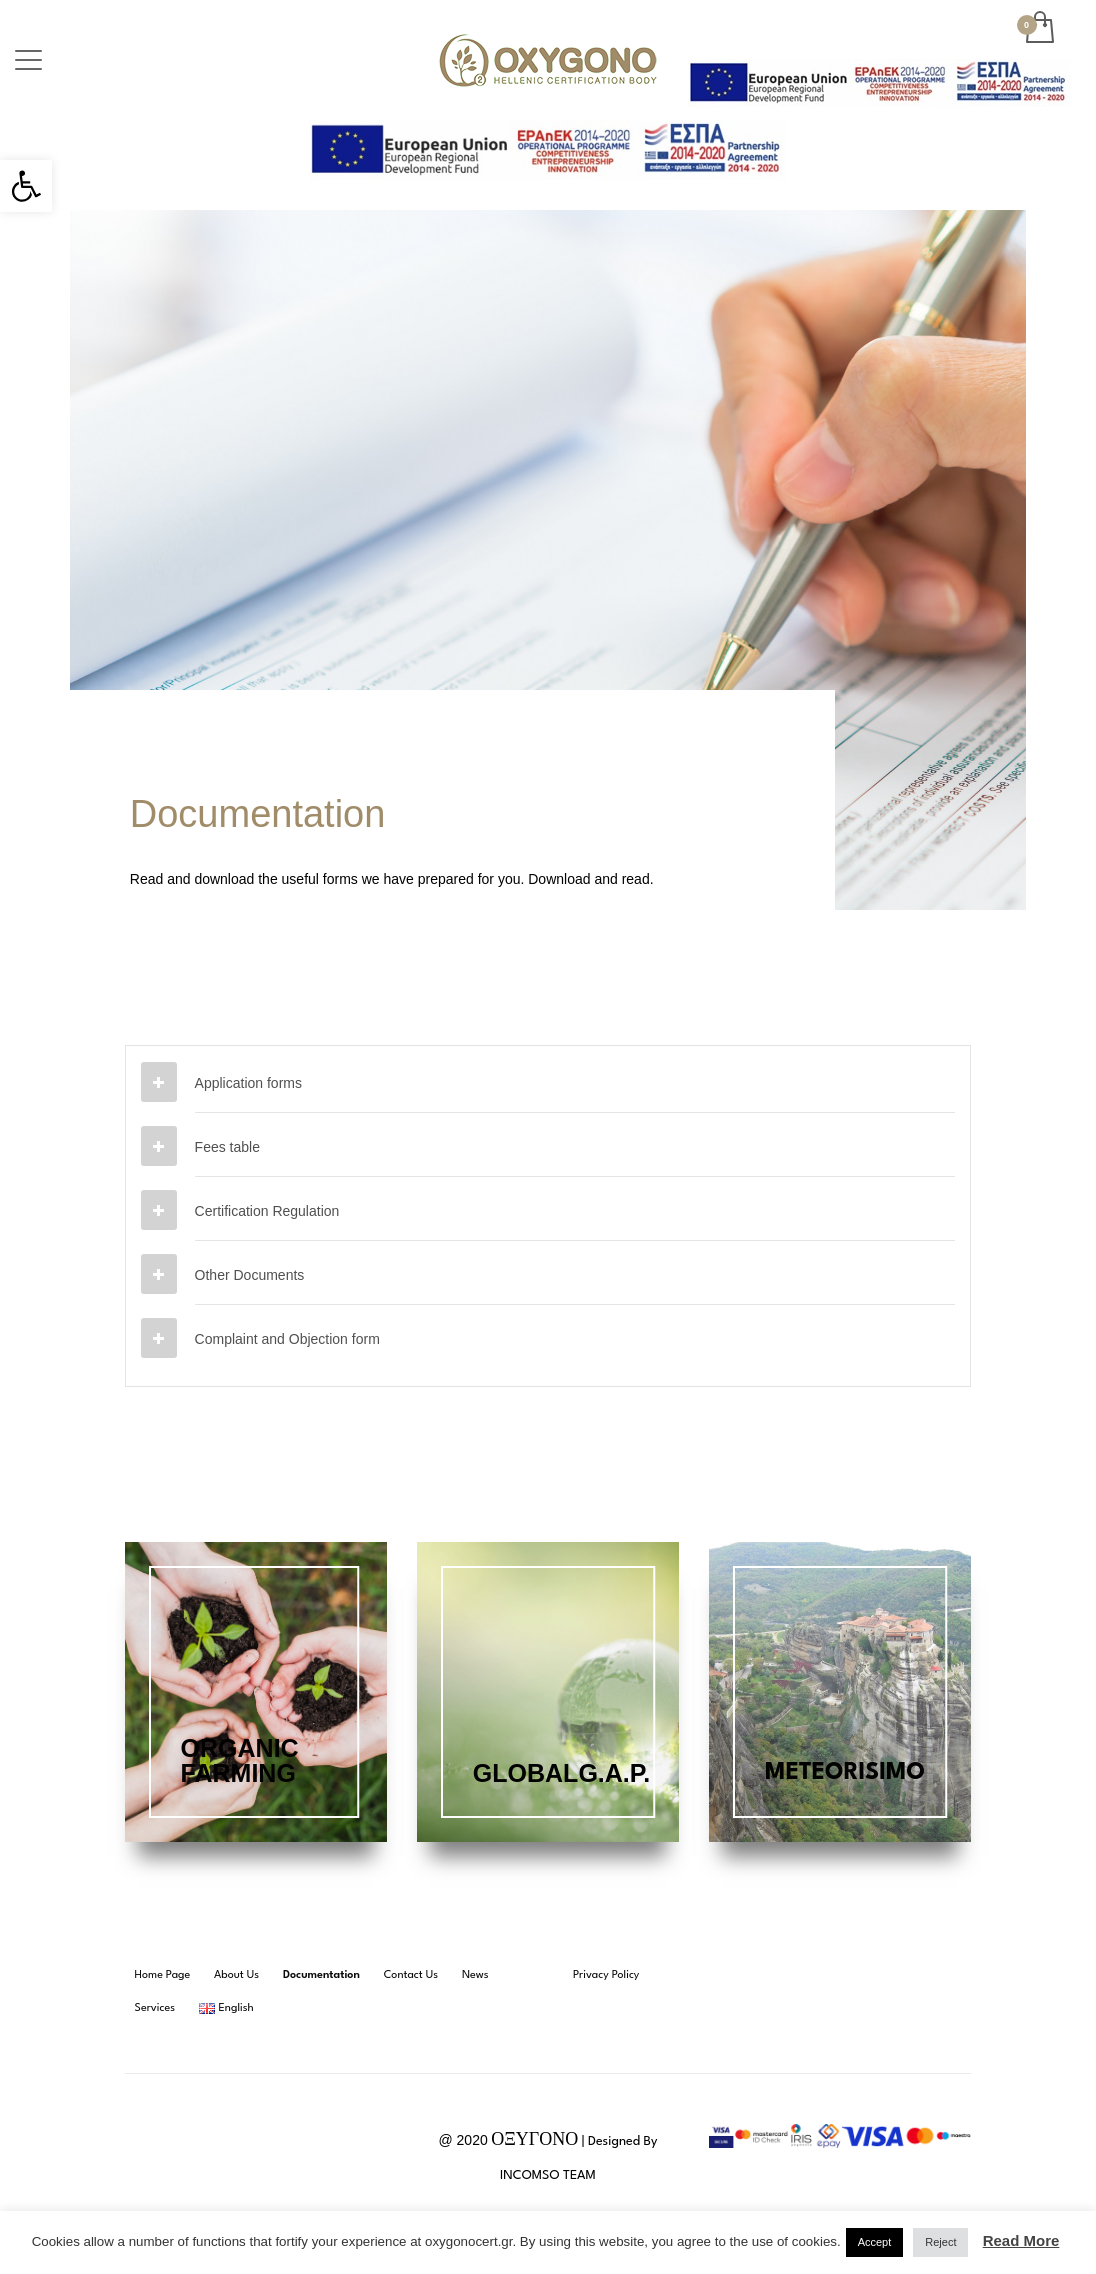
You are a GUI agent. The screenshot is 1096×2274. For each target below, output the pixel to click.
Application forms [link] (248, 1083)
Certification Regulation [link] (267, 1211)
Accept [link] (875, 2242)
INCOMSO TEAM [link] (548, 2175)
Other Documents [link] (250, 1275)
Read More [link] (1021, 2240)
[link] (26, 186)
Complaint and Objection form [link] (287, 1339)
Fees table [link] (227, 1147)
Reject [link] (940, 2242)
